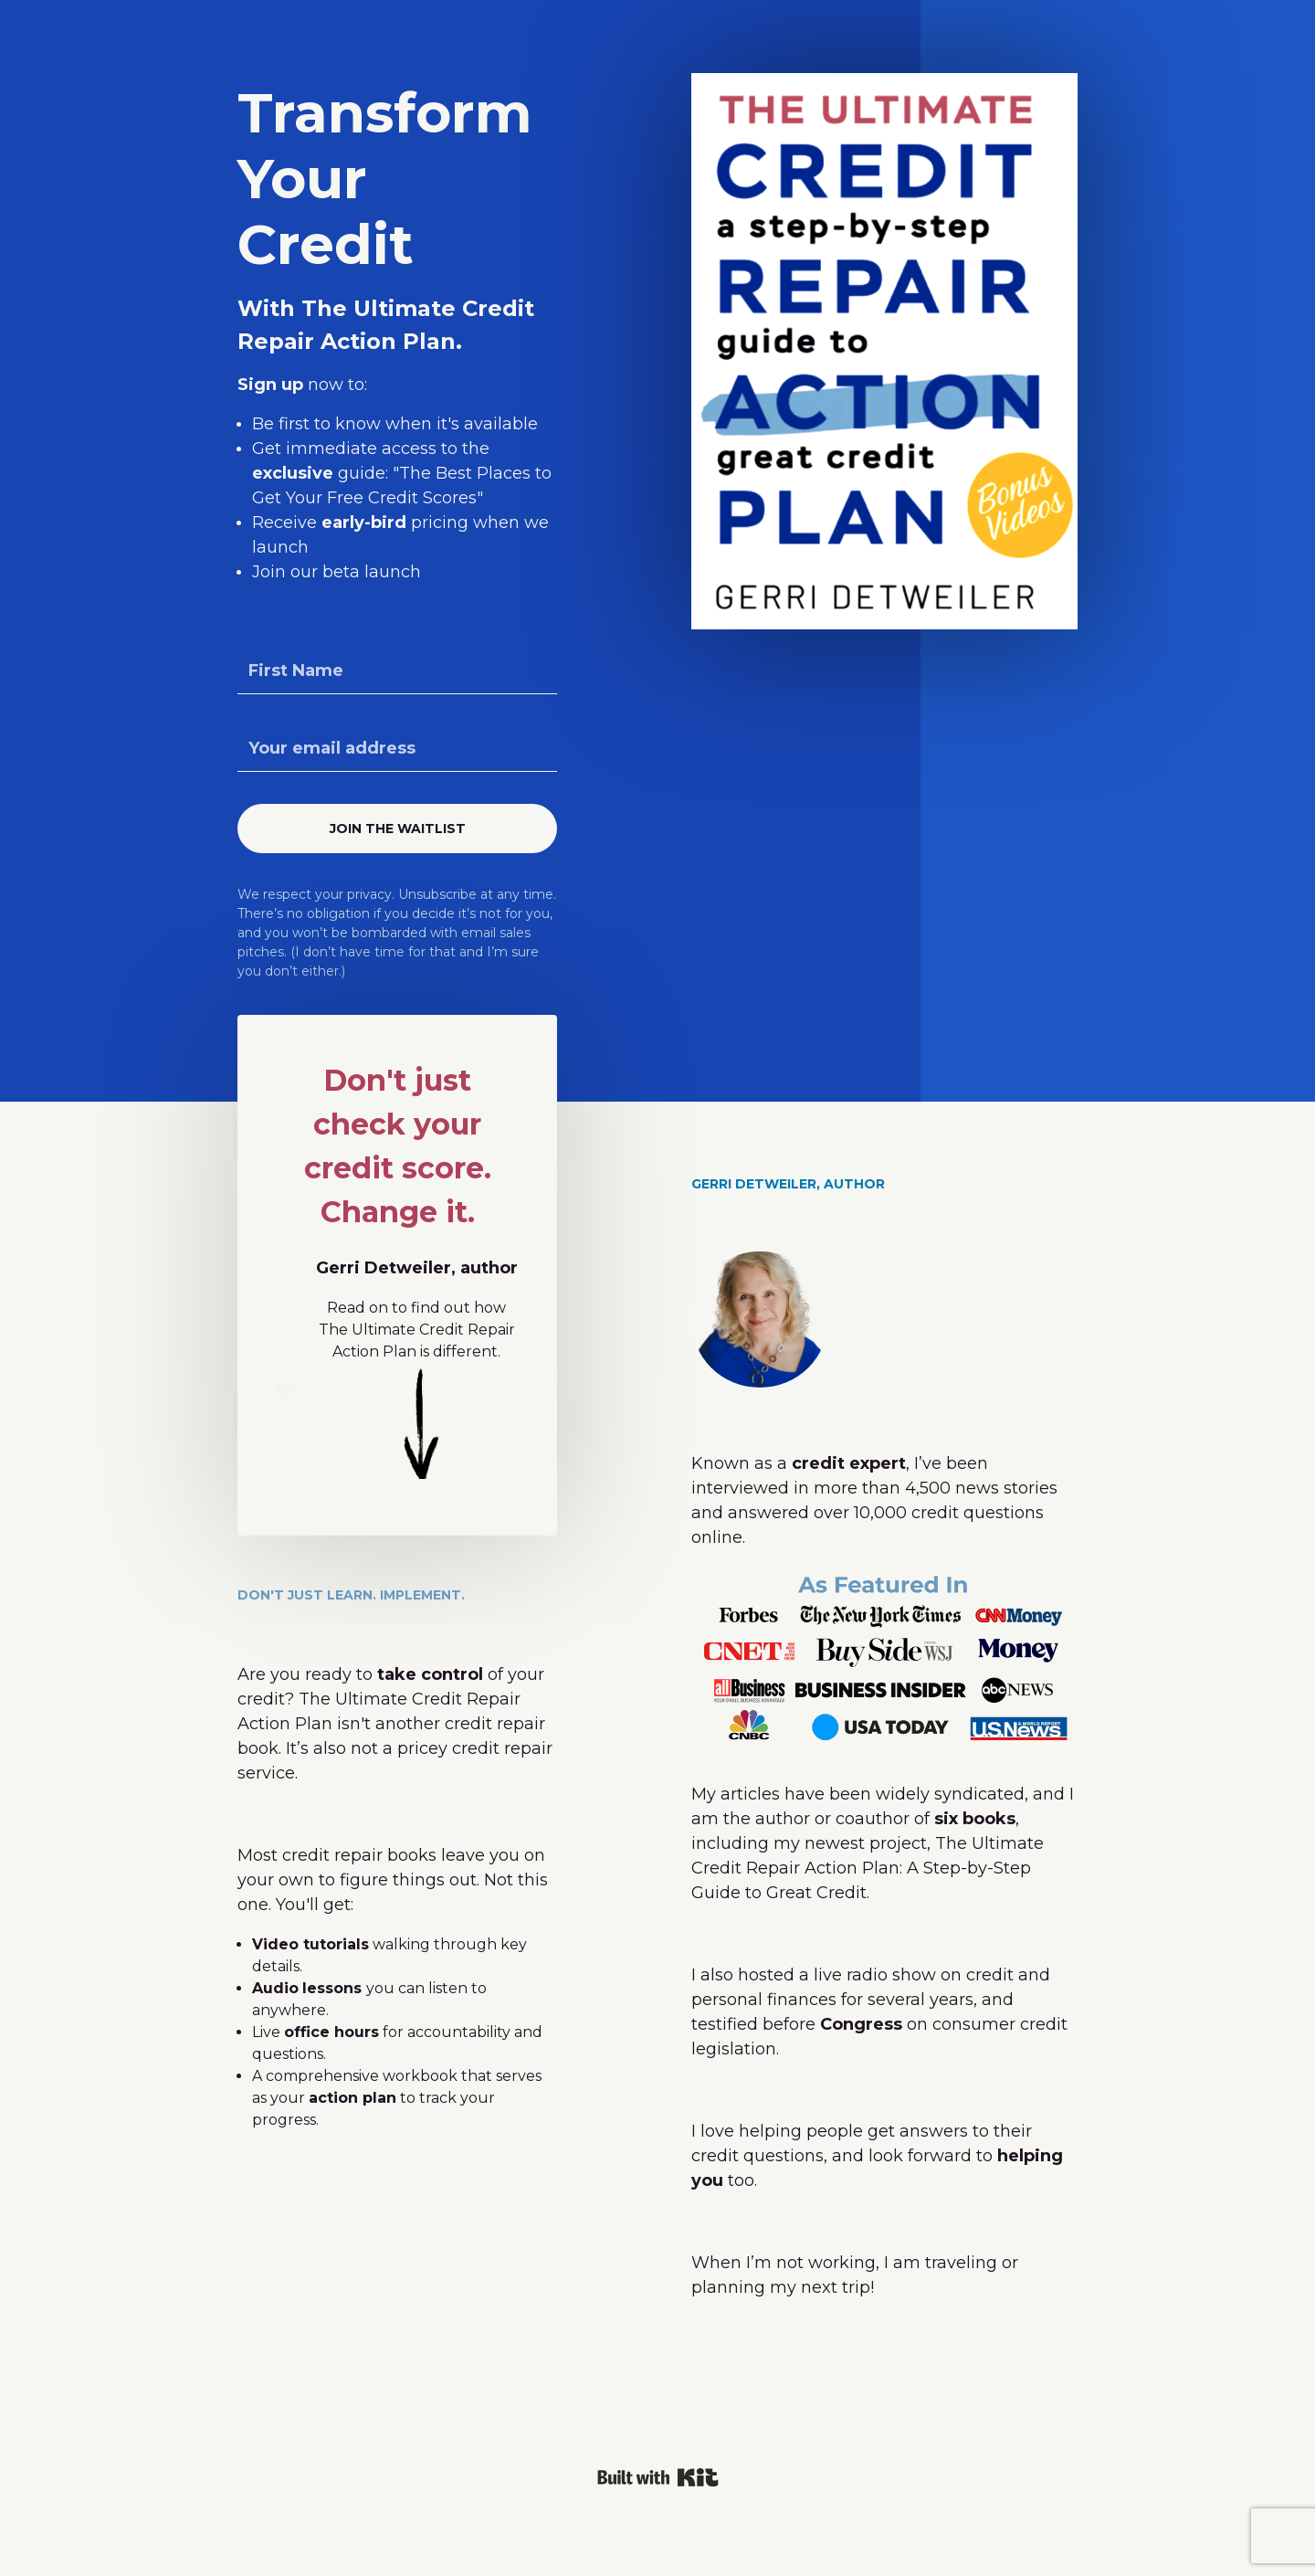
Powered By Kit (658, 2477)
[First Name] (397, 671)
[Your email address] (397, 749)
